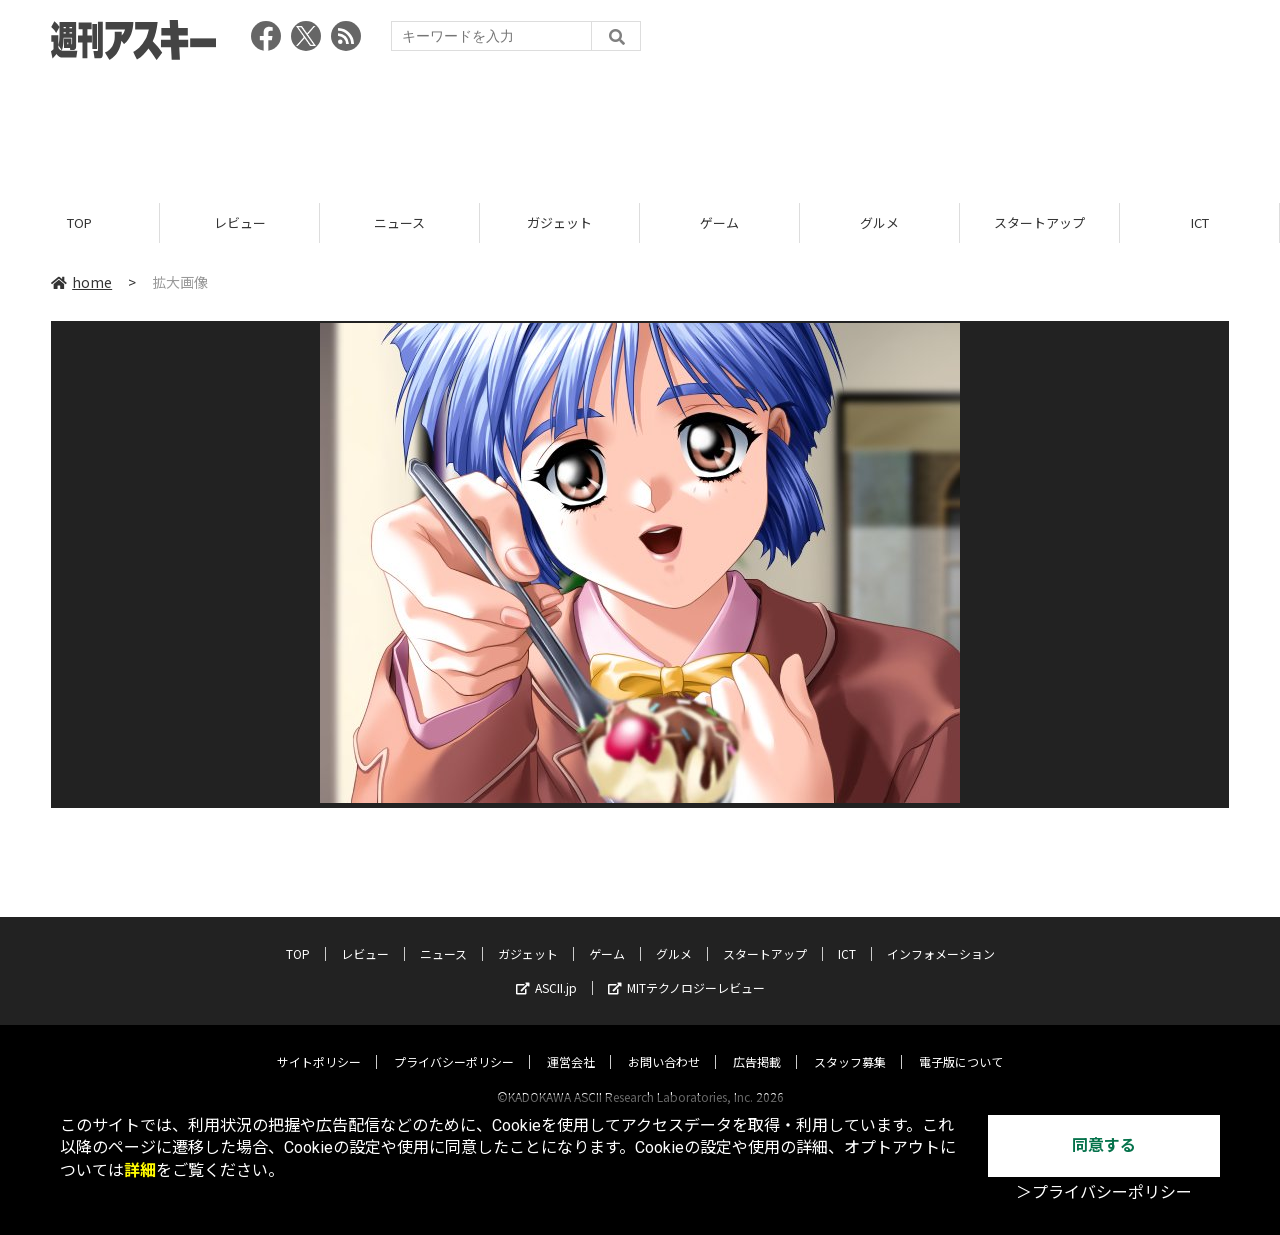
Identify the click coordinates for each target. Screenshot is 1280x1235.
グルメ (879, 222)
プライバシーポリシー (454, 1042)
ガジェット (559, 222)
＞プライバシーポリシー (1104, 1192)
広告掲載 (757, 1042)
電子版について (961, 1042)
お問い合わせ (664, 1042)
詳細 (140, 1170)
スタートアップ (1039, 222)
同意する (1104, 1145)
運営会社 (571, 1042)
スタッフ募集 (850, 1042)
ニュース (399, 222)
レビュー (240, 222)
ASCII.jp (546, 968)
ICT (1200, 222)
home (81, 282)
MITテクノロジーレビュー (686, 968)
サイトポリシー (319, 1042)
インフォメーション (941, 934)
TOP (79, 222)
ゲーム (719, 222)
